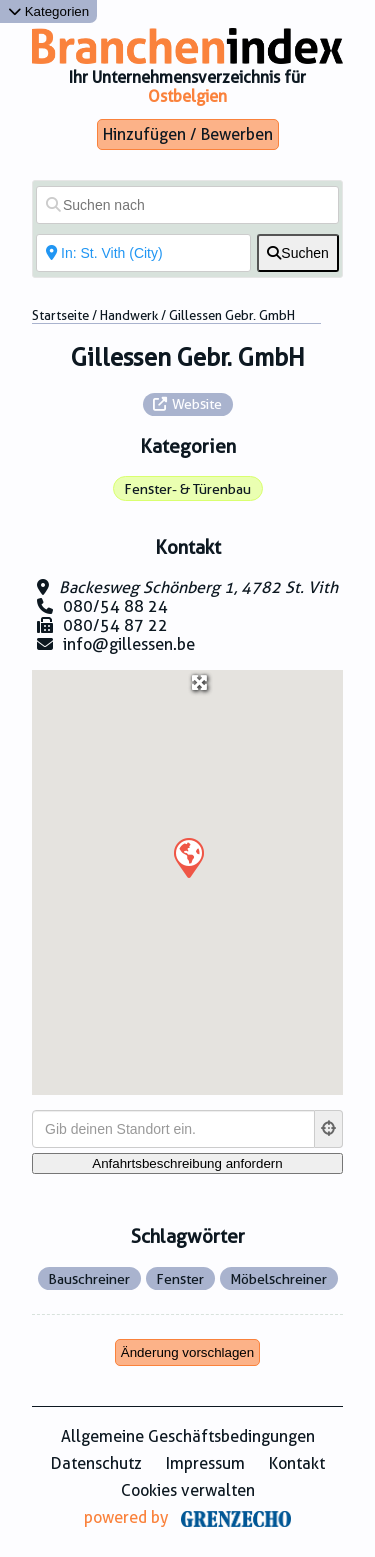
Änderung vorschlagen (187, 1352)
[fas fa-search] (298, 253)
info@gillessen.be (129, 644)
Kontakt (297, 1463)
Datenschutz (96, 1463)
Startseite (60, 315)
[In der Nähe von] (143, 253)
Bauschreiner (89, 1279)
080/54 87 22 (115, 625)
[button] (188, 857)
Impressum (205, 1463)
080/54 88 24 (115, 606)
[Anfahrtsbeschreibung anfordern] (187, 1163)
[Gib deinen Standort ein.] (173, 1129)
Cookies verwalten (188, 1490)
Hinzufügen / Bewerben (188, 134)
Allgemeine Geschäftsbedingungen (188, 1436)
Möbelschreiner (278, 1279)
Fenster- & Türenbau (187, 489)
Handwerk (129, 315)
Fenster (180, 1279)
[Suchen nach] (187, 205)
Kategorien (48, 11)
